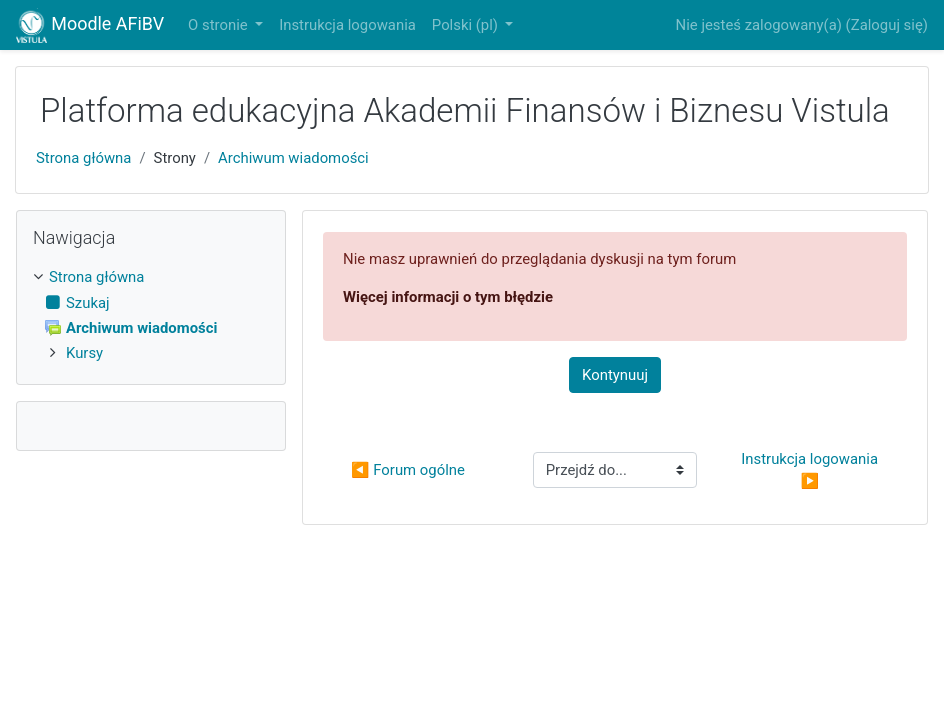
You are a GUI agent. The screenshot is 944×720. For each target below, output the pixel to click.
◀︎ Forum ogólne (408, 470)
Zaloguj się (887, 25)
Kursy (84, 353)
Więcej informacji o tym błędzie (448, 297)
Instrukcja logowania (347, 25)
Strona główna (83, 158)
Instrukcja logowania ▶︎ (811, 470)
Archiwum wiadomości (293, 158)
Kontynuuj (615, 375)
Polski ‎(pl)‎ (467, 25)
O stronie (219, 25)
